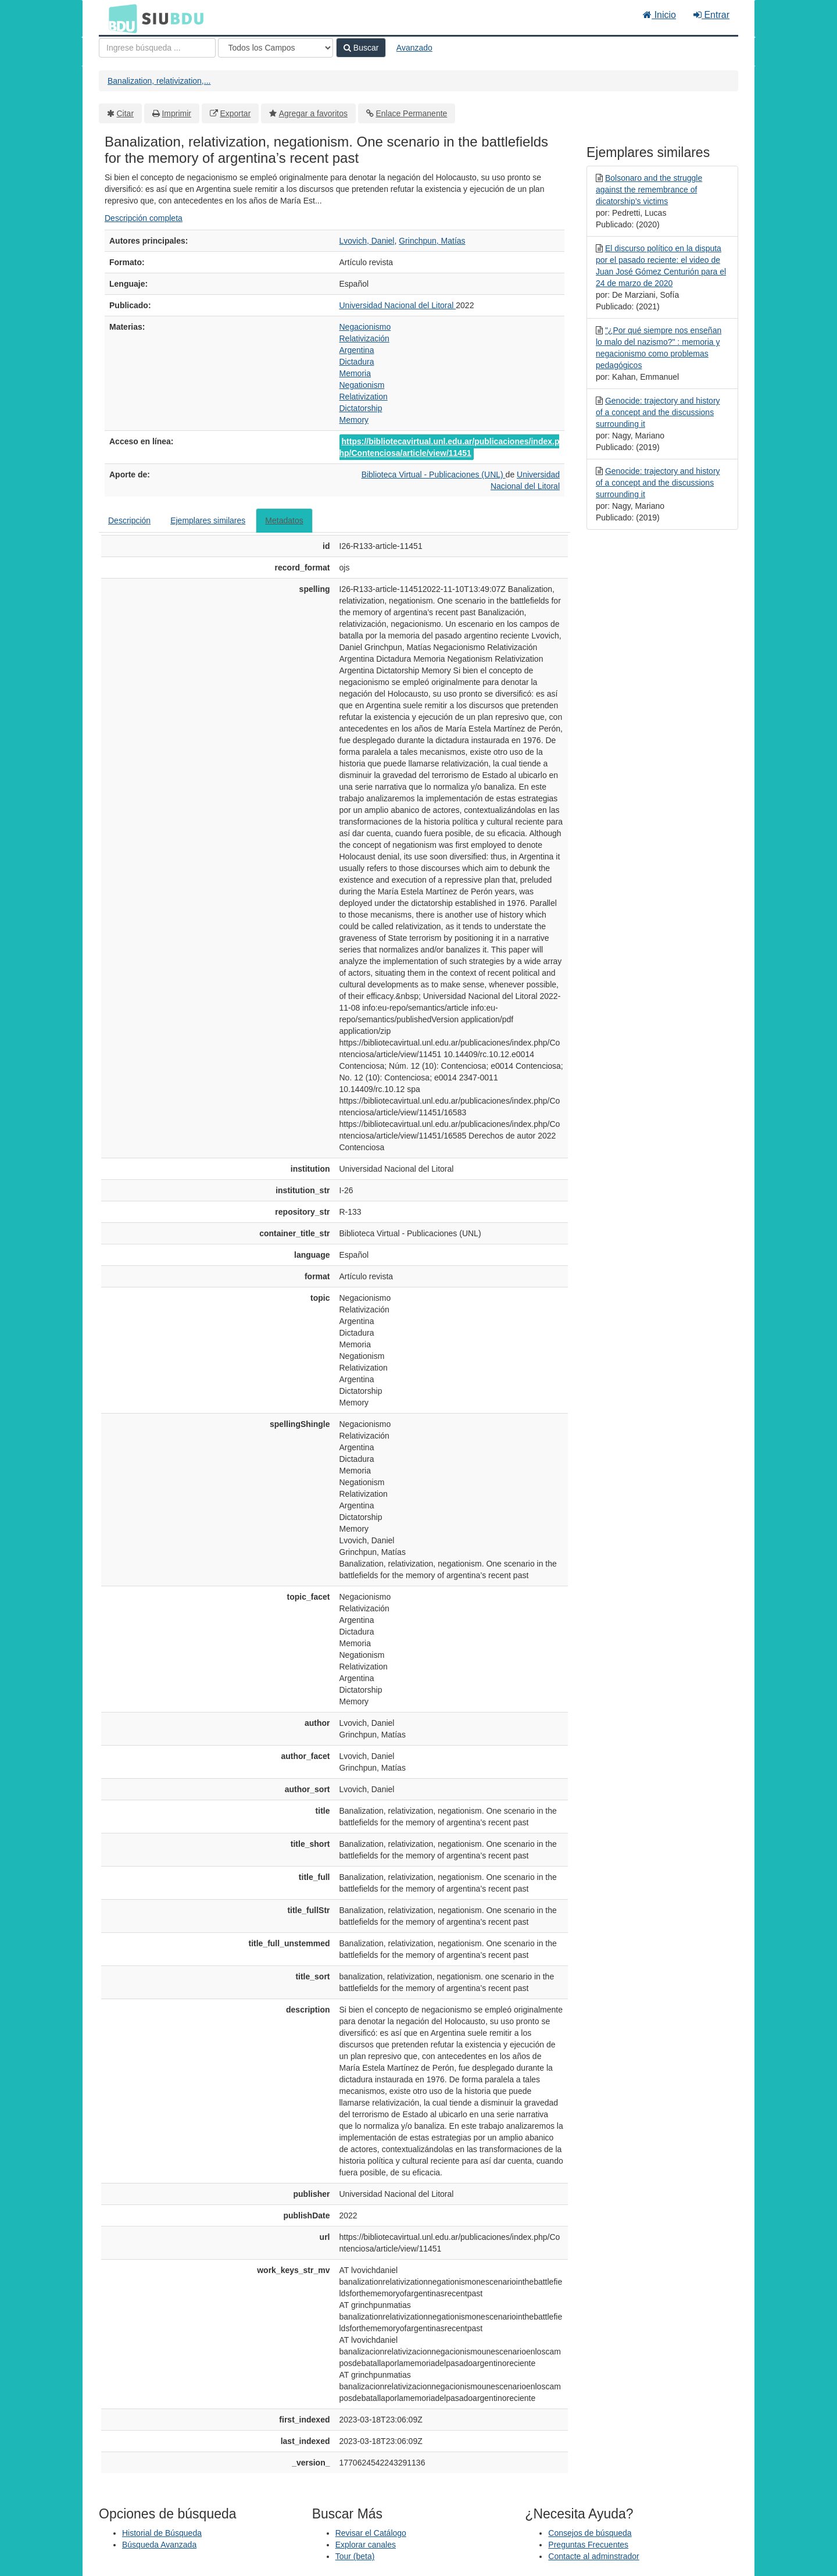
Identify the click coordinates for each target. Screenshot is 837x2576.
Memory (354, 419)
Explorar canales (365, 2544)
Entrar (711, 15)
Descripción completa (144, 218)
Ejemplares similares (207, 520)
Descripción (129, 520)
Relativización (364, 338)
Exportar (235, 113)
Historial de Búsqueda (162, 2533)
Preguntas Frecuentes (588, 2544)
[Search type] (275, 48)
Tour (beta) (355, 2556)
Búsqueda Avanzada (159, 2544)
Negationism (362, 385)
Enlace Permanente (411, 113)
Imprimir (176, 113)
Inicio (659, 15)
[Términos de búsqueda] (157, 48)
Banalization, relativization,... (159, 80)
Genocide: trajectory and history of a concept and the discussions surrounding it (658, 412)
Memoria (355, 373)
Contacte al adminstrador (593, 2556)
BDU (120, 18)
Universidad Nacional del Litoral (397, 305)
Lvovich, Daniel (367, 240)
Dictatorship (360, 408)
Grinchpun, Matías (432, 240)
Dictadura (356, 361)
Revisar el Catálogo (370, 2533)
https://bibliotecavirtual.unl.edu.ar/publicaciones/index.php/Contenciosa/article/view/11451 (449, 447)
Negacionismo (365, 326)
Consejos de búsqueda (589, 2533)
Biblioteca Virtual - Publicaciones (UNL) (434, 474)
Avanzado (414, 47)
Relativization (363, 396)
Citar (125, 113)
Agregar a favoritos (313, 113)
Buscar (361, 47)
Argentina (356, 350)
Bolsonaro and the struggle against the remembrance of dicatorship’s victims (649, 189)
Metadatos (284, 520)
